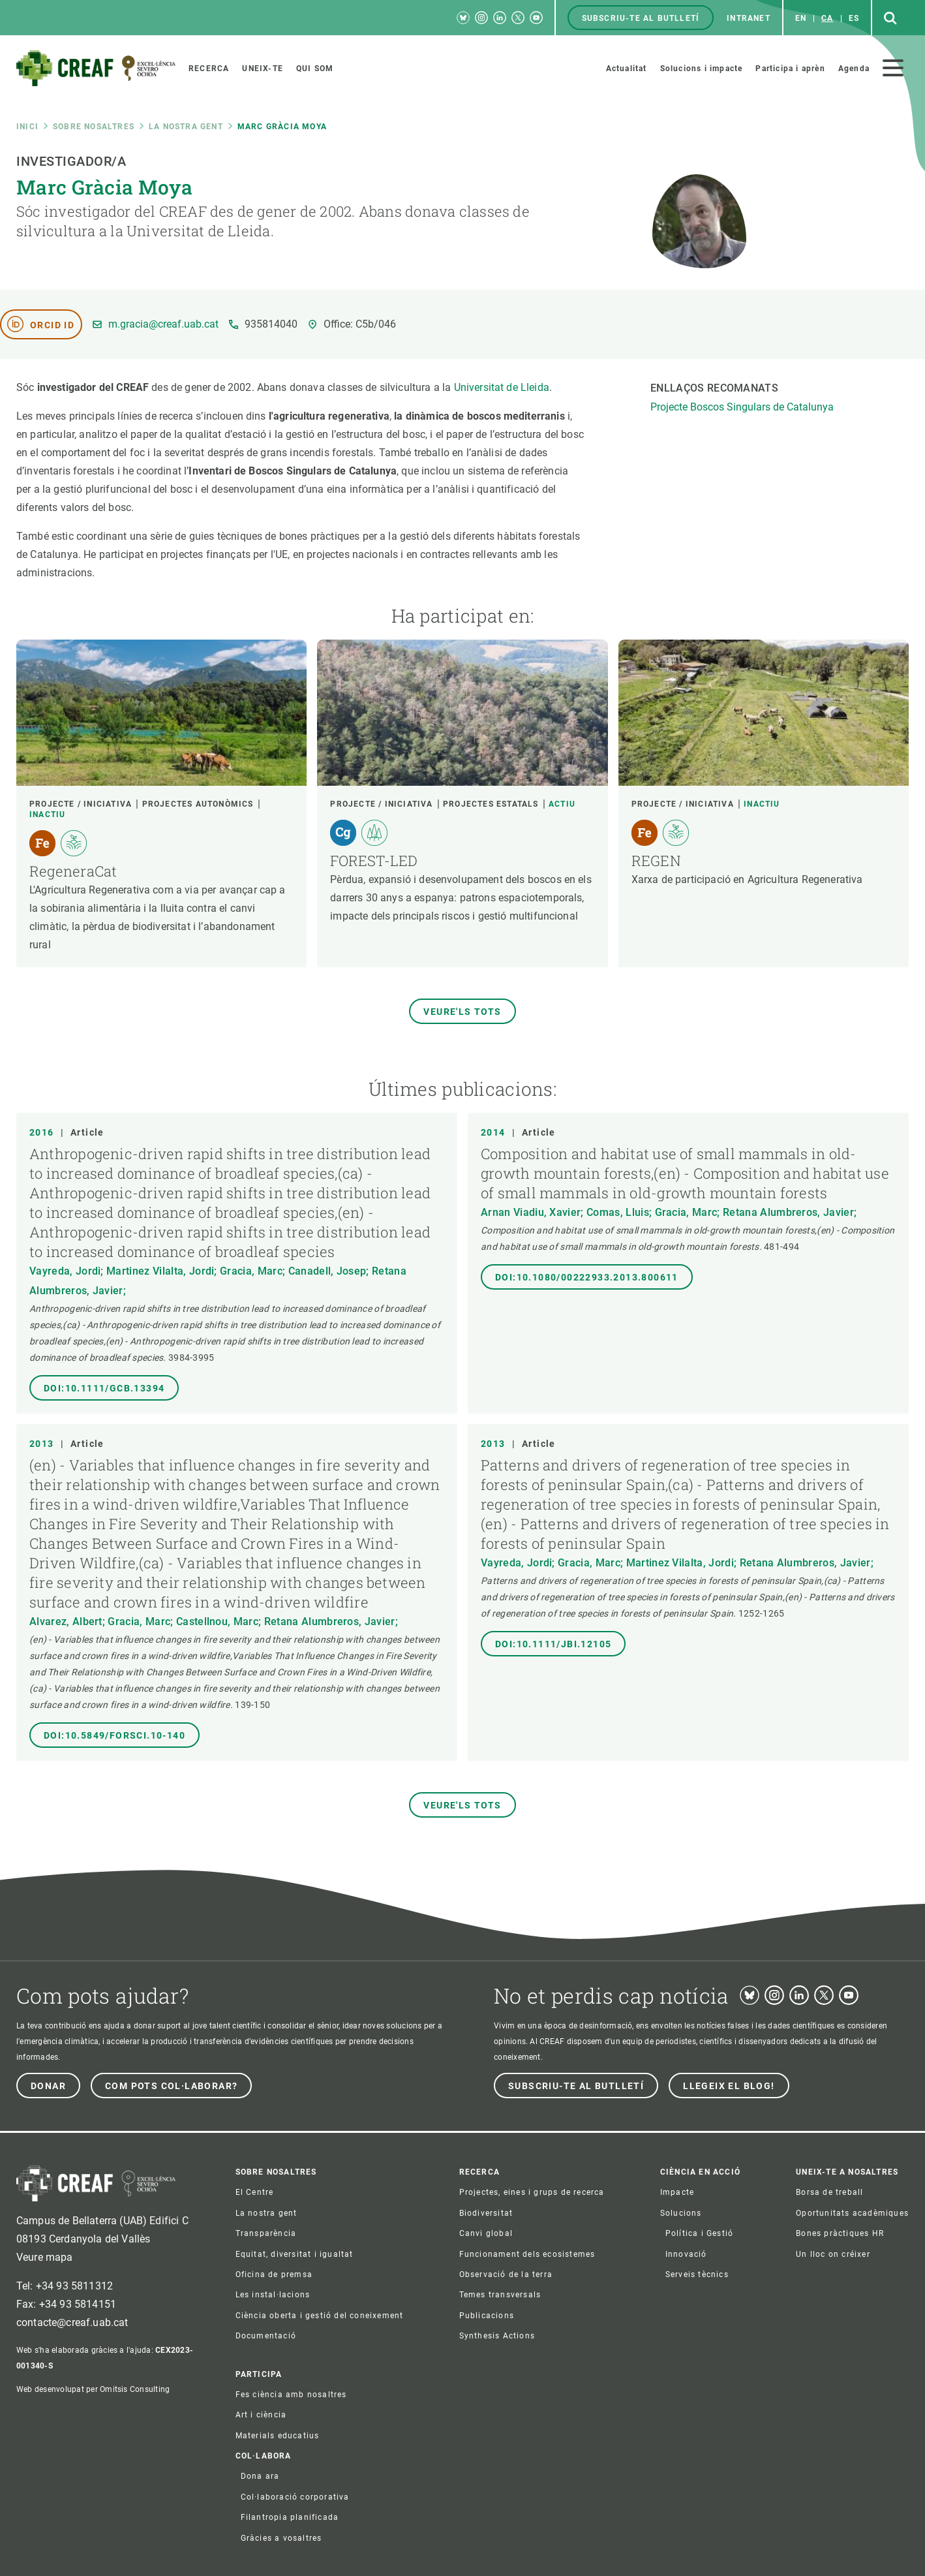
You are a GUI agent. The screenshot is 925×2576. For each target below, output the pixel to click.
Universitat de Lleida (501, 387)
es (854, 18)
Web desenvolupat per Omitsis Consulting (93, 2389)
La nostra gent (186, 126)
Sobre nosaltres (93, 126)
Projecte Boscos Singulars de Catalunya (742, 407)
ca (827, 18)
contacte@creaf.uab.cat (72, 2322)
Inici (27, 126)
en (800, 18)
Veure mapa (44, 2257)
